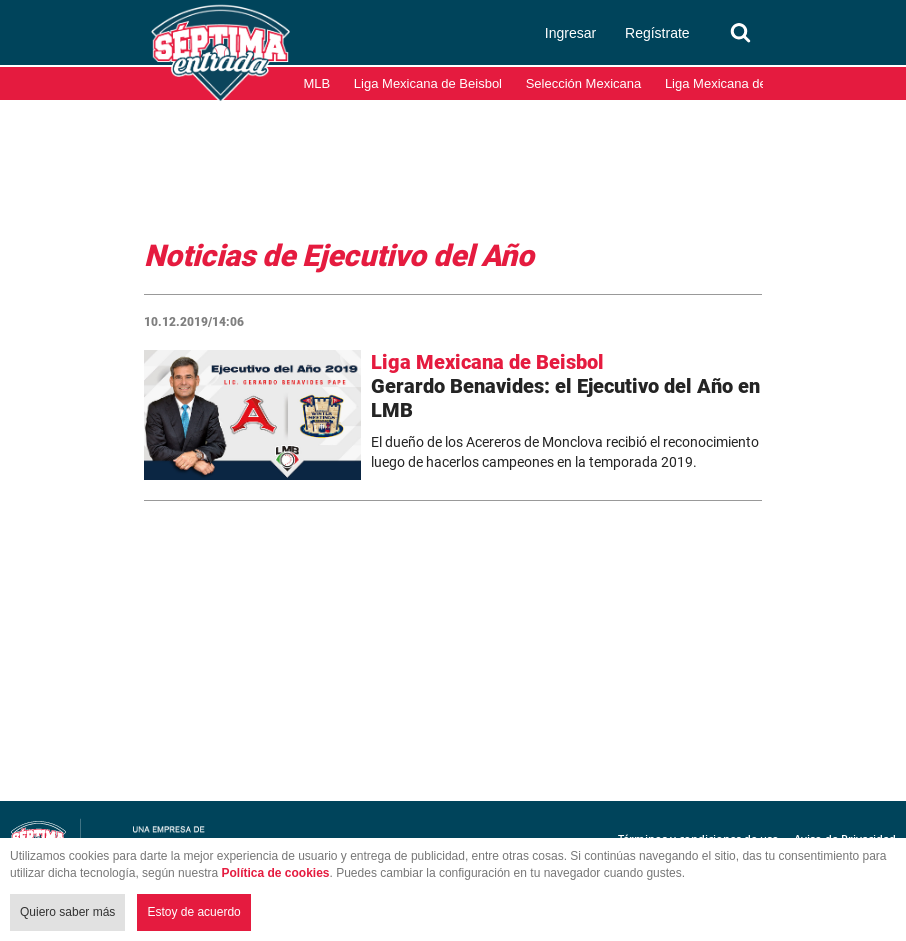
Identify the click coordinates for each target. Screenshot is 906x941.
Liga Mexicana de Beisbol (428, 83)
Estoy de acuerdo (193, 912)
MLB (317, 83)
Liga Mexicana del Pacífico (742, 83)
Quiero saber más (67, 912)
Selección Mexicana (584, 83)
